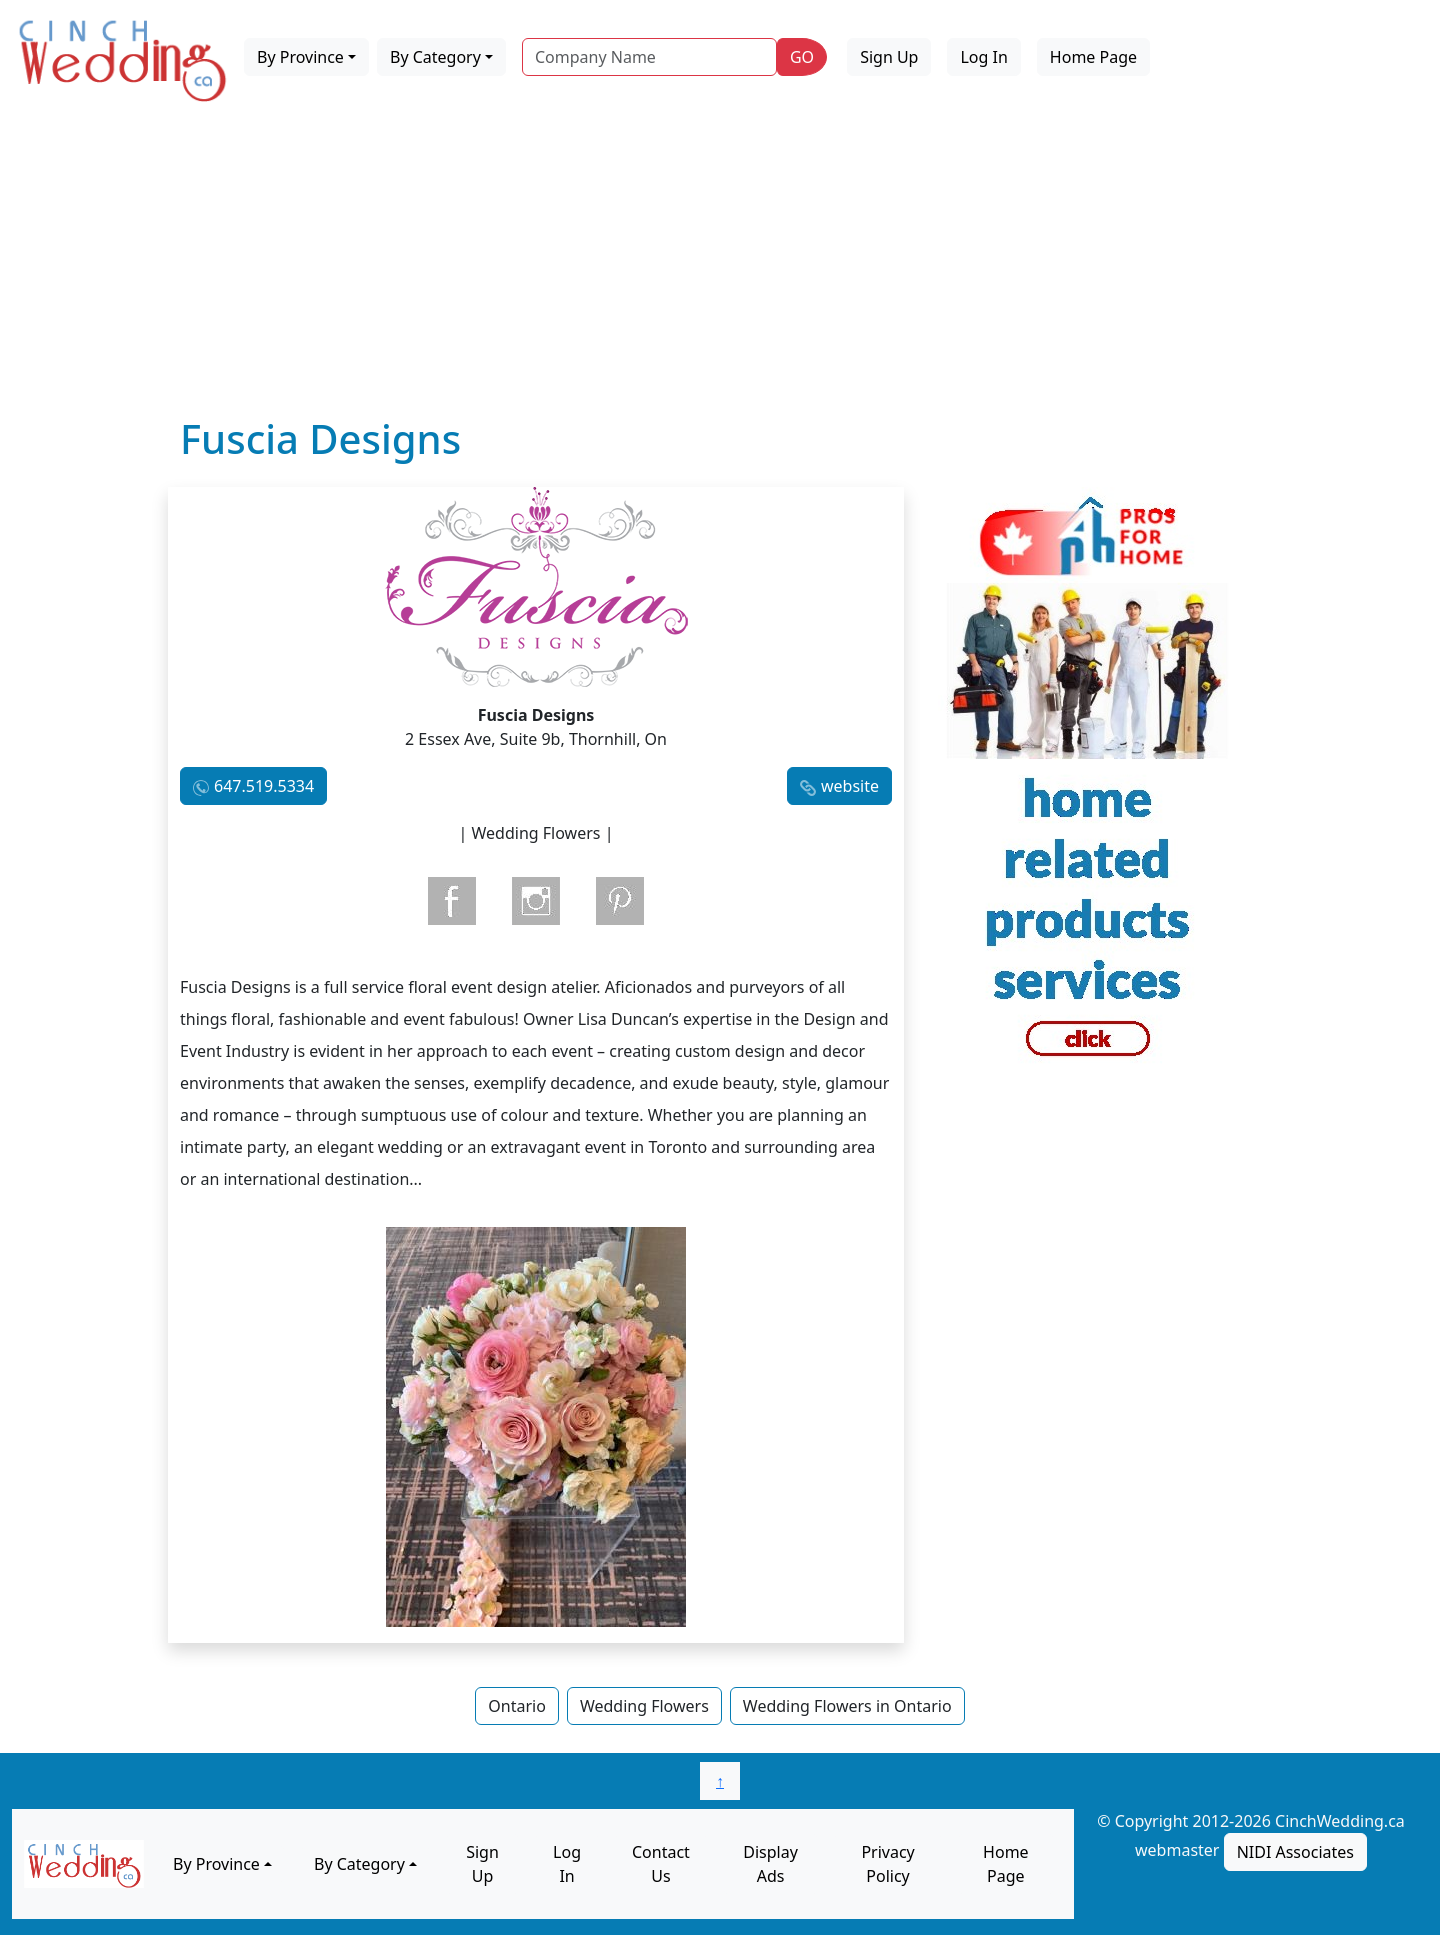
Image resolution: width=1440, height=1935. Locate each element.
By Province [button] (300, 57)
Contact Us (661, 1864)
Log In (983, 57)
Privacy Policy (887, 1864)
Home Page (1093, 57)
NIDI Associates (1295, 1852)
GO (802, 57)
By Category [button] (435, 57)
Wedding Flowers (644, 1706)
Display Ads (770, 1864)
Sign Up (889, 57)
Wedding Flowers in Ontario (847, 1706)
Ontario (517, 1706)
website (850, 786)
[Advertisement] (720, 265)
